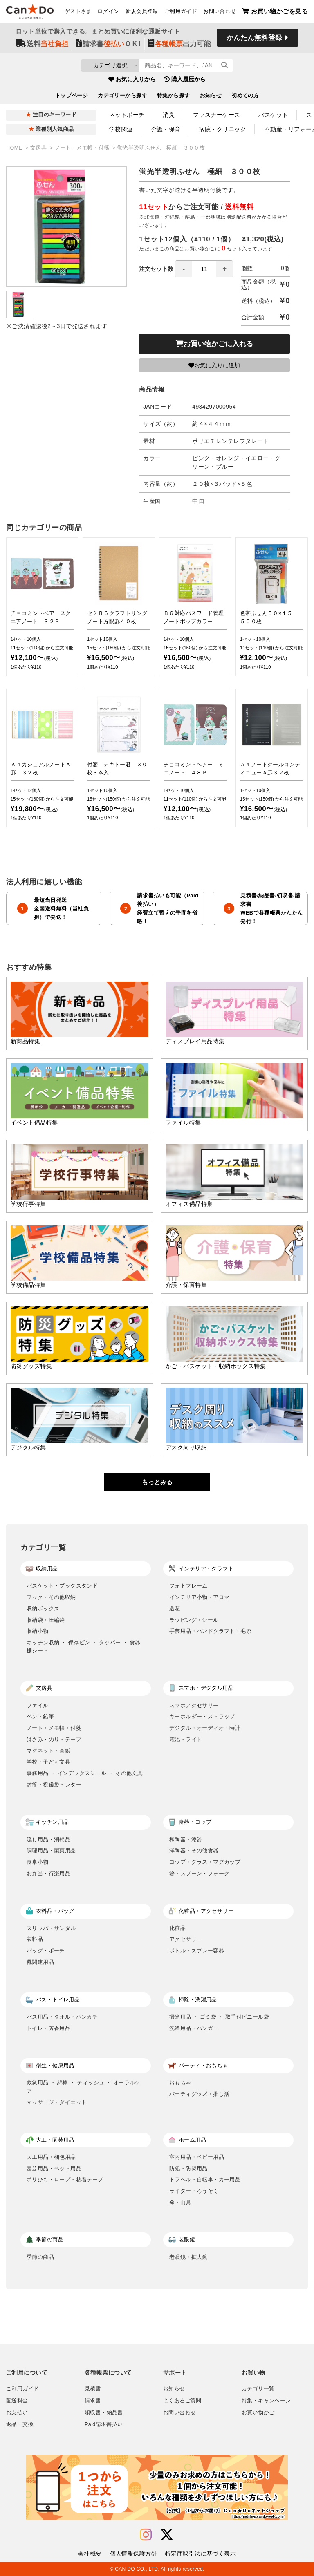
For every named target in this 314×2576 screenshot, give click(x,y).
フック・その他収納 (51, 1597)
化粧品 (177, 1928)
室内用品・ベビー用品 (196, 2157)
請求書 (93, 2401)
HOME (15, 148)
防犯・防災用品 (188, 2168)
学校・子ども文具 (48, 1762)
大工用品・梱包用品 (51, 2157)
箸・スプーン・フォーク (199, 1873)
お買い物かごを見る (275, 12)
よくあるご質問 (182, 2401)
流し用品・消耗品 (48, 1839)
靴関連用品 (40, 1962)
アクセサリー (185, 1939)
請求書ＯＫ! (108, 45)
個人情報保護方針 (133, 2553)
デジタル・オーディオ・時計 (204, 1728)
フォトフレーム (188, 1586)
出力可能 (179, 45)
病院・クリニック (222, 129)
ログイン (108, 13)
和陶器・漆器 (185, 1839)
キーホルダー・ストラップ (202, 1716)
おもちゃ (180, 2083)
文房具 (39, 148)
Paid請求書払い (104, 2424)
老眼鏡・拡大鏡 (188, 2257)
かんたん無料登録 (254, 40)
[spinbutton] (204, 269)
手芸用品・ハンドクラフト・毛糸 (210, 1631)
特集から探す (173, 98)
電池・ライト (185, 1739)
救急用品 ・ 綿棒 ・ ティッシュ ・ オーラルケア (84, 2087)
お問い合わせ (219, 13)
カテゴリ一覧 (258, 2389)
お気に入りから (132, 81)
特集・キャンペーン (266, 2401)
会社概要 (90, 2553)
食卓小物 (38, 1862)
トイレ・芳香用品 (48, 2028)
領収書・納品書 (104, 2412)
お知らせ (211, 98)
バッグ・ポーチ (46, 1951)
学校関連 (121, 129)
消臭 (169, 115)
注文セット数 (186, 268)
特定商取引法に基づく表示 (200, 2553)
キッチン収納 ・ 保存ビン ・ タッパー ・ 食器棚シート (84, 1646)
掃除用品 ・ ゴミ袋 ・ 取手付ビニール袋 (219, 2017)
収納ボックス (43, 1609)
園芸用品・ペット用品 (54, 2168)
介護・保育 (166, 129)
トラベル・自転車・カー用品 (204, 2179)
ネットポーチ (127, 115)
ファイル (38, 1705)
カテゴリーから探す (122, 98)
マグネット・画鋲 (48, 1751)
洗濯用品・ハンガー (194, 2028)
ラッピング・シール (194, 1620)
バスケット (273, 115)
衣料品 (35, 1939)
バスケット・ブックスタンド (62, 1586)
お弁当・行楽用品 (48, 1873)
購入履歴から (185, 81)
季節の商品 (40, 2257)
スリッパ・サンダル (51, 1928)
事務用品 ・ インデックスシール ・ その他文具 (85, 1773)
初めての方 (245, 98)
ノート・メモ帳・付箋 (83, 148)
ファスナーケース (216, 115)
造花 (174, 1609)
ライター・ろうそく (194, 2191)
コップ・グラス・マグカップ (204, 1862)
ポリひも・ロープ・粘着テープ (65, 2179)
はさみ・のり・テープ (54, 1739)
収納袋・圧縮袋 (46, 1620)
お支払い (17, 2412)
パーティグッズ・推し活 (199, 2094)
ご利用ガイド (180, 13)
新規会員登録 (142, 13)
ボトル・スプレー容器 (196, 1951)
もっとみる (157, 1481)
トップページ (71, 98)
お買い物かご (258, 2412)
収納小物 (38, 1631)
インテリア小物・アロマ (199, 1597)
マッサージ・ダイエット (57, 2102)
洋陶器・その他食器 (194, 1850)
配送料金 (17, 2401)
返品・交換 (20, 2424)
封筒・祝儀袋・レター (54, 1785)
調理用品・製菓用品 (51, 1850)
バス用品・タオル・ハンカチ (62, 2017)
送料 (42, 45)
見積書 (93, 2389)
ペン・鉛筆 (40, 1716)
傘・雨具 (180, 2202)
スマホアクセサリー (194, 1705)
